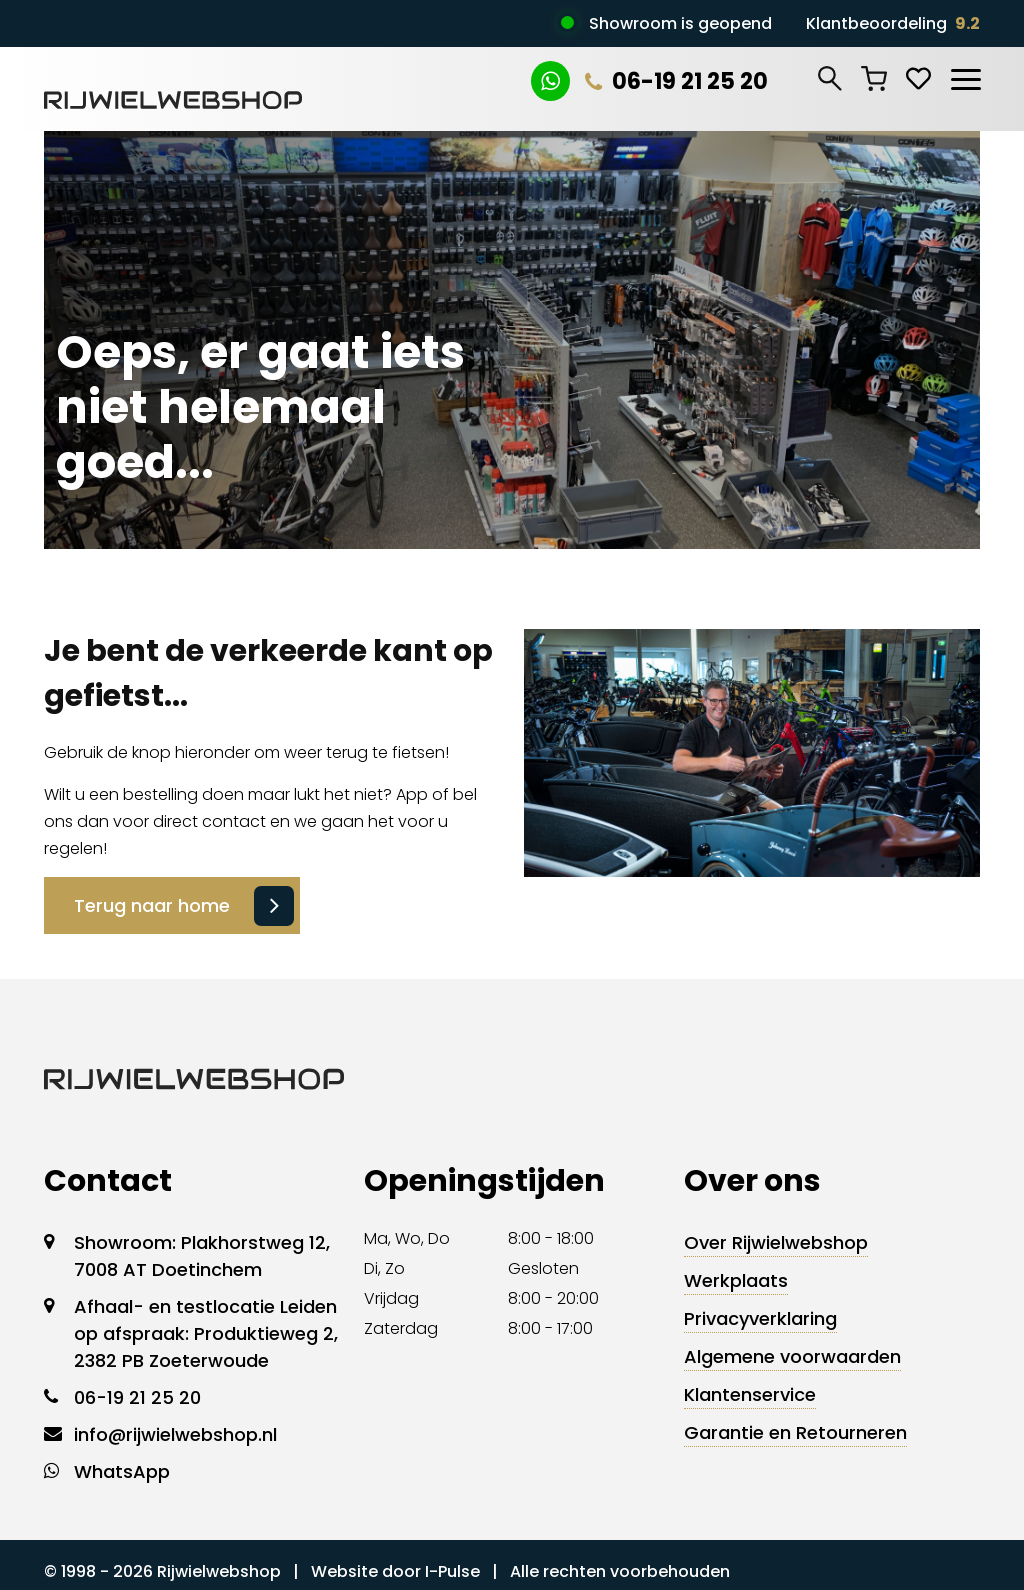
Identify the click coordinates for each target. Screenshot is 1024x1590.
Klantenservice (750, 1394)
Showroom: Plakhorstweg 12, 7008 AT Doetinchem (202, 1256)
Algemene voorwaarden (792, 1356)
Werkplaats (736, 1280)
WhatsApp (122, 1471)
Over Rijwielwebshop (776, 1242)
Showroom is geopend (680, 23)
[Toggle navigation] (965, 76)
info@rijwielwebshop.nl (175, 1434)
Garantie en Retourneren (795, 1432)
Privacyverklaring (760, 1318)
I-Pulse (452, 1571)
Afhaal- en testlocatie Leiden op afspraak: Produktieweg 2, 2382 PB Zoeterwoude (206, 1333)
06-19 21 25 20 (676, 81)
